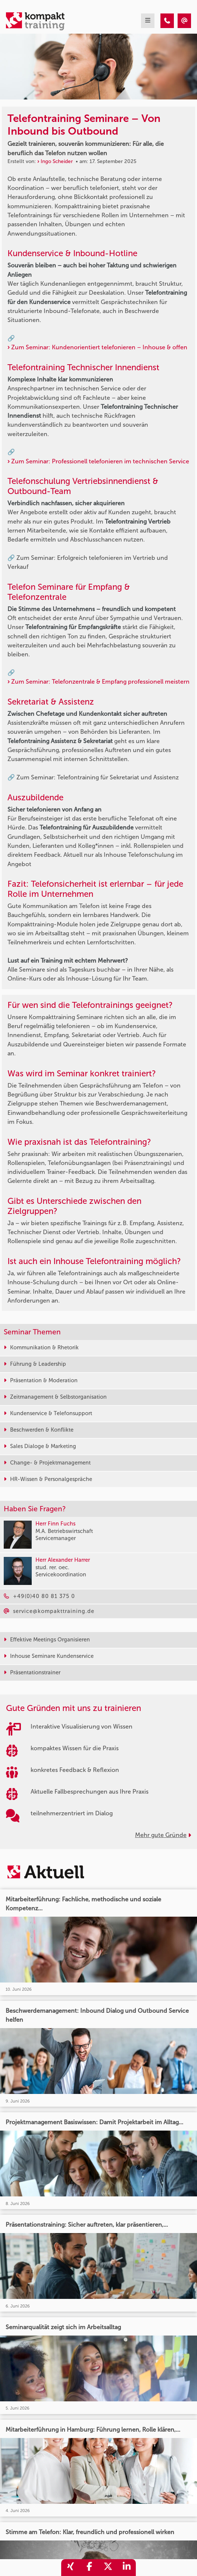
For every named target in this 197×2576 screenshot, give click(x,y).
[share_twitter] (107, 2567)
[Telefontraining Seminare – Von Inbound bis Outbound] (167, 20)
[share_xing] (70, 2567)
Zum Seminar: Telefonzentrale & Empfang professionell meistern (100, 681)
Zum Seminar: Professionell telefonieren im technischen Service (100, 461)
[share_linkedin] (126, 2567)
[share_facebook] (89, 2567)
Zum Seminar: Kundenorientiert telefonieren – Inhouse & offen (99, 347)
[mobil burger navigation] (147, 20)
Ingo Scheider (57, 161)
